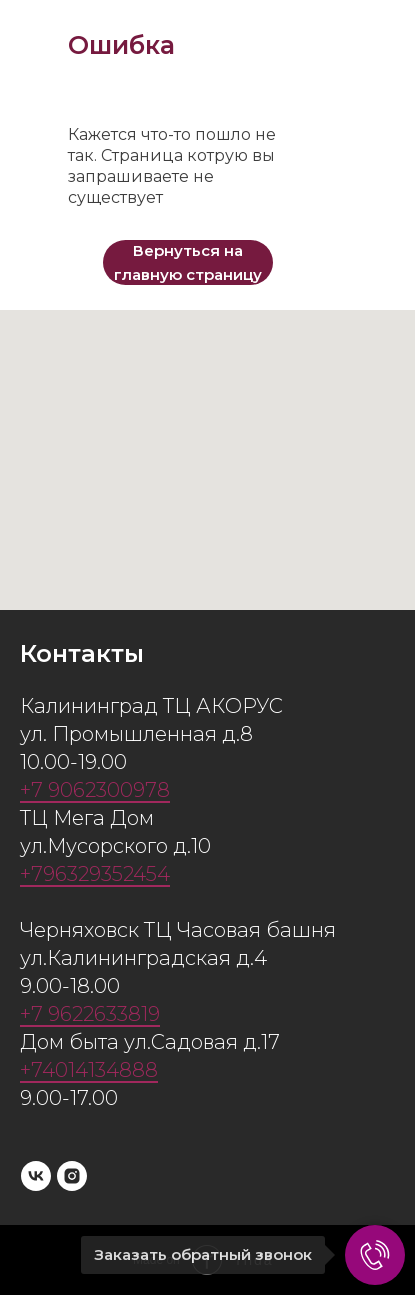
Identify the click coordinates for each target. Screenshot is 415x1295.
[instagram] (72, 1176)
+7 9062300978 (95, 790)
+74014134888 (89, 1070)
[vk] (36, 1176)
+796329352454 (95, 874)
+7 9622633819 (90, 1014)
